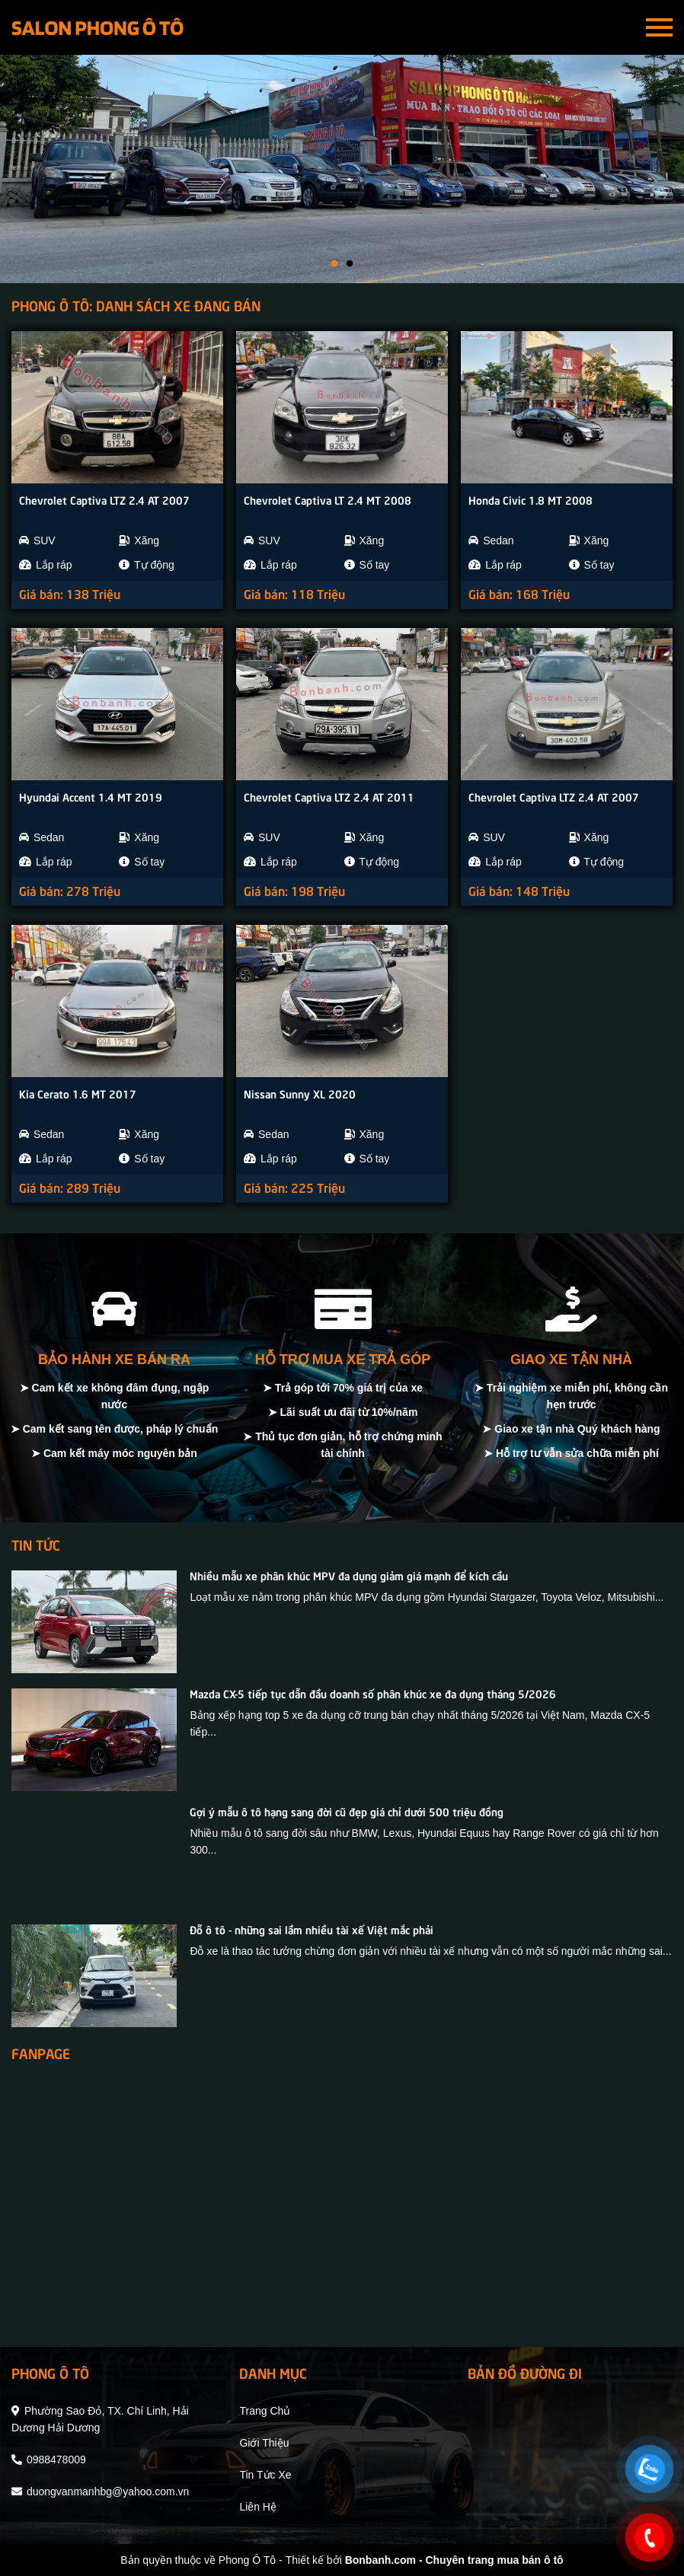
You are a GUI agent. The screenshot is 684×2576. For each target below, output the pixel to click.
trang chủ (264, 2411)
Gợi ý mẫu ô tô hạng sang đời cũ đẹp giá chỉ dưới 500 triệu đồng (346, 1811)
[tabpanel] (342, 169)
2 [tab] (349, 264)
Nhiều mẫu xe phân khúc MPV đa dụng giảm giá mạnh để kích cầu (349, 1575)
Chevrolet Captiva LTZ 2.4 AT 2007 (104, 499)
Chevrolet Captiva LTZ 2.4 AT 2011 (329, 796)
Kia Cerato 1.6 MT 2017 (77, 1093)
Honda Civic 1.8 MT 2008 (530, 499)
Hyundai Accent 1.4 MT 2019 (90, 796)
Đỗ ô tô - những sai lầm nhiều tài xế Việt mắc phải (311, 1929)
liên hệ (257, 2507)
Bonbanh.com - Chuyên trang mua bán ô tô (454, 2560)
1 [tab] (334, 264)
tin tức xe (265, 2475)
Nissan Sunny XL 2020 (300, 1093)
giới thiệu (264, 2443)
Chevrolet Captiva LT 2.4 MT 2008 (327, 499)
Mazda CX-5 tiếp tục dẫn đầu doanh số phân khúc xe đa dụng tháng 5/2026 (373, 1693)
